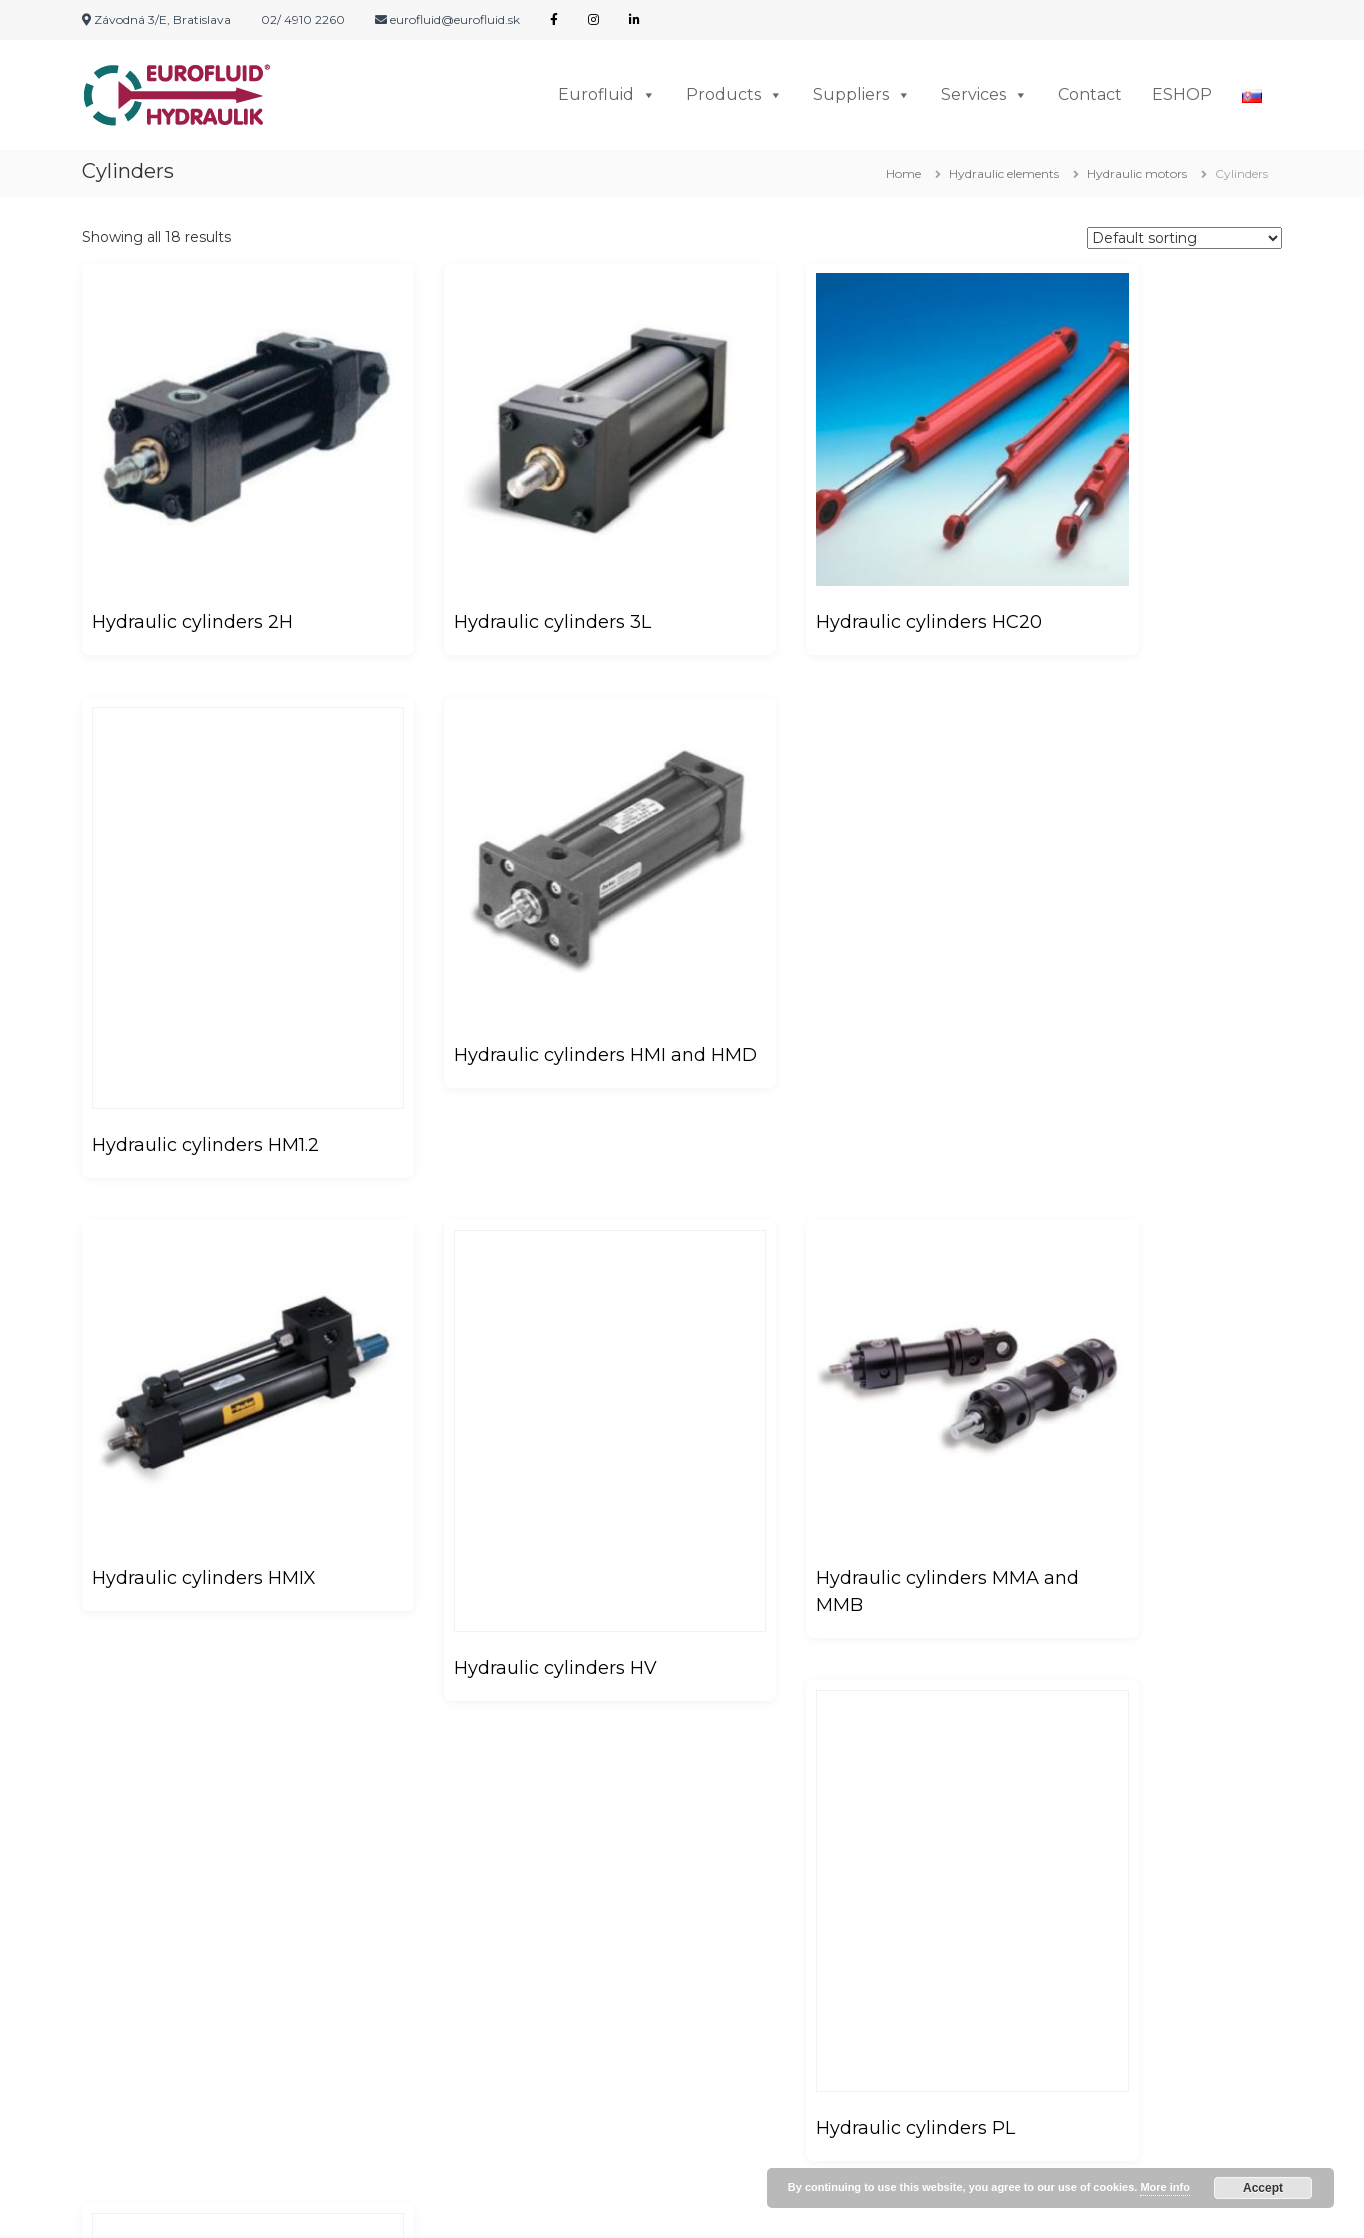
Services (984, 95)
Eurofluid (607, 95)
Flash (511, 2207)
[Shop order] (1184, 238)
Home (903, 173)
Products (734, 95)
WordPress (719, 2207)
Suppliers (862, 95)
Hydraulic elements (1004, 173)
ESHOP (1182, 94)
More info (1165, 2187)
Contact (1090, 94)
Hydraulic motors (1137, 173)
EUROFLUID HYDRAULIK (265, 2207)
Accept (1263, 2188)
